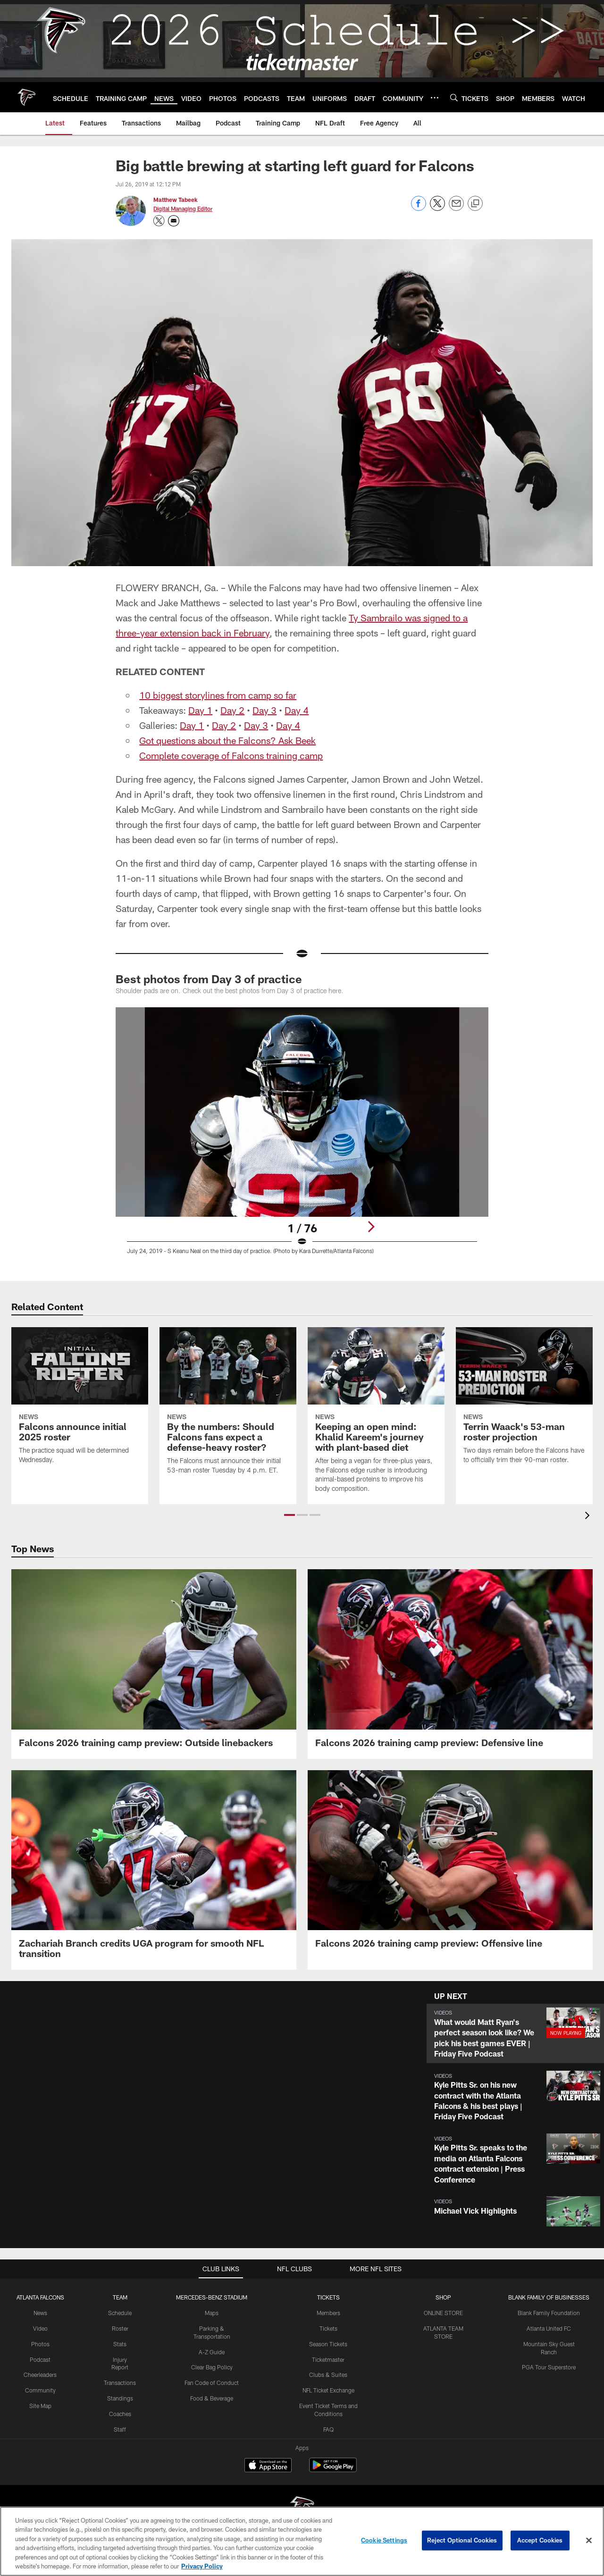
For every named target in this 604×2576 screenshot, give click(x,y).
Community (40, 2390)
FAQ (328, 2429)
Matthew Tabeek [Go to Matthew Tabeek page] (175, 199)
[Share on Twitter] (437, 208)
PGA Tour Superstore (549, 2367)
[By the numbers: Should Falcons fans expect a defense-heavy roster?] (227, 1406)
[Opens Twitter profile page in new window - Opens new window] (159, 220)
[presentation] (589, 1517)
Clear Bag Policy (212, 2367)
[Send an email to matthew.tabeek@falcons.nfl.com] (173, 220)
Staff (120, 2429)
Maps (211, 2312)
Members (328, 2312)
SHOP (443, 2297)
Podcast (40, 2359)
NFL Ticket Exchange (328, 2390)
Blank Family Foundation (549, 2312)
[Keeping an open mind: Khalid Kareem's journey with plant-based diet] (376, 1415)
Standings (120, 2398)
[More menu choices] (434, 97)
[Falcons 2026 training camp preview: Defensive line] (450, 1664)
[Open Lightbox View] (302, 1136)
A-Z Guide (212, 2352)
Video (40, 2328)
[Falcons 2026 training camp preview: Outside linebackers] (153, 1664)
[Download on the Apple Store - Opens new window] (268, 2466)
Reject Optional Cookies (462, 2540)
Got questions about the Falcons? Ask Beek (227, 740)
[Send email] (456, 208)
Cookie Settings (384, 2540)
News (40, 2312)
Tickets (328, 2328)
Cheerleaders (40, 2374)
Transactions (120, 2382)
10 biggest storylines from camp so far (217, 695)
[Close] (589, 2540)
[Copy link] (475, 204)
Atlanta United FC (549, 2328)
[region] (302, 2541)
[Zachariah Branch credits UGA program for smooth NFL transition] (153, 1870)
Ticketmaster (328, 2359)
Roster (120, 2328)
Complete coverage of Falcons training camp (231, 755)
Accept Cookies (540, 2540)
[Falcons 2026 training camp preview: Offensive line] (450, 1865)
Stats (119, 2344)
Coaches (120, 2413)
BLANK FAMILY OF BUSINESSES (548, 2297)
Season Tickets (328, 2344)
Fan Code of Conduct (212, 2382)
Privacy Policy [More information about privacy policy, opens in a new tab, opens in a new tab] (202, 2566)
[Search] (454, 97)
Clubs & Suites (328, 2374)
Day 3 (264, 710)
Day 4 (297, 710)
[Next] (371, 1226)
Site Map (40, 2405)
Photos (40, 2344)
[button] (289, 1515)
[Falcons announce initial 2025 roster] (79, 1401)
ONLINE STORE (443, 2312)
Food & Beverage (211, 2398)
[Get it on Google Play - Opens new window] (333, 2469)
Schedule (120, 2312)
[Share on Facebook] (418, 208)
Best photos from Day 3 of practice (209, 979)
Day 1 (200, 710)
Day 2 (232, 710)
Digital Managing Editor (182, 208)
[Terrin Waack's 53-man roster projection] (524, 1401)
